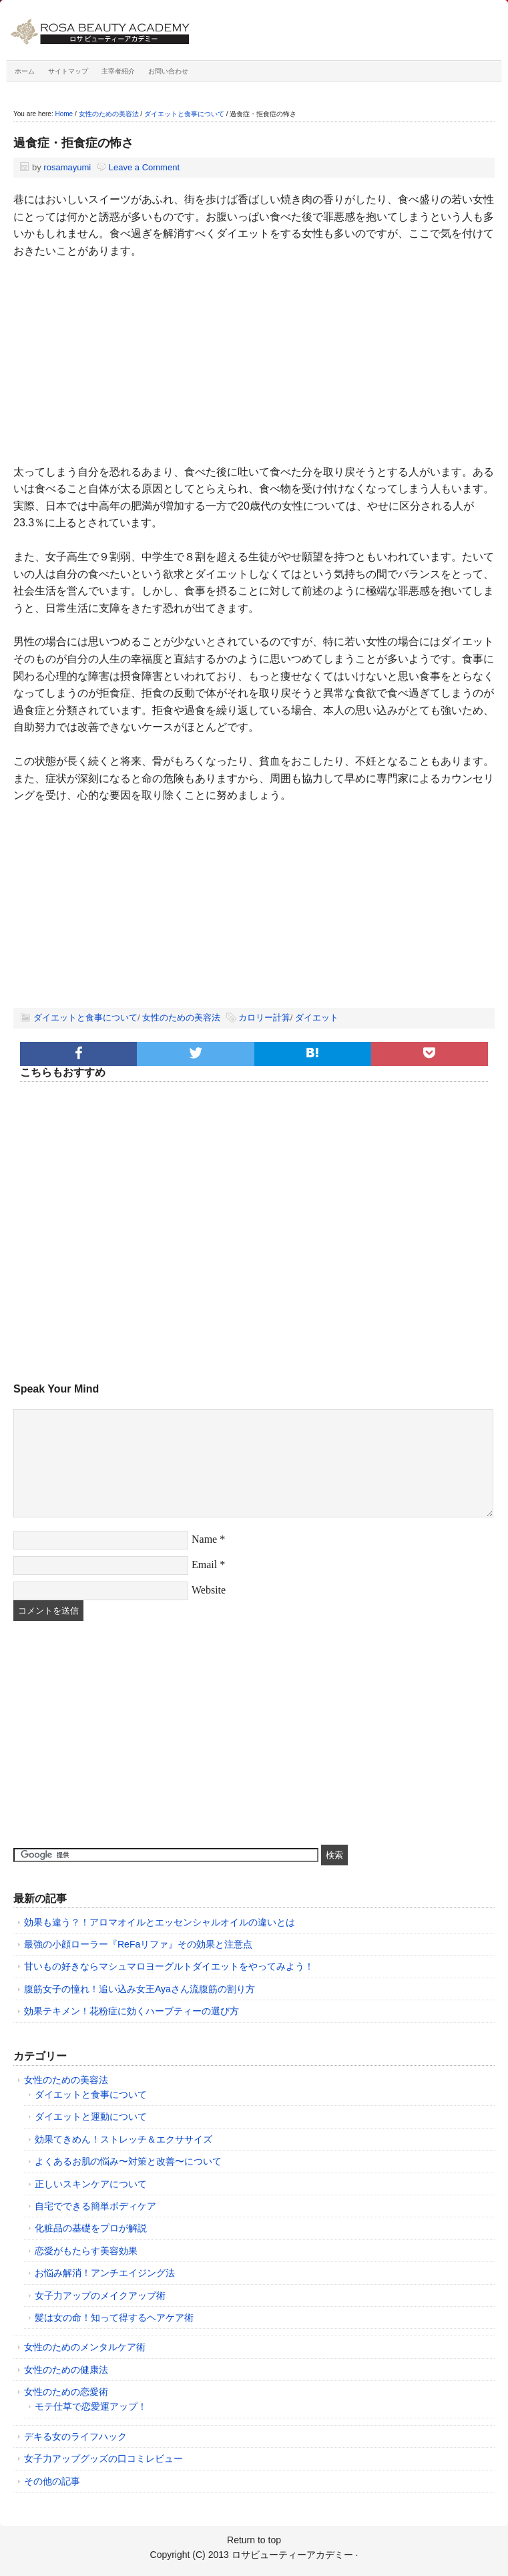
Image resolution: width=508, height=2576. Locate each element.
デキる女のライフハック (75, 2436)
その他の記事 (52, 2481)
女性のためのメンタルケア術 (85, 2347)
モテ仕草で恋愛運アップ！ (91, 2406)
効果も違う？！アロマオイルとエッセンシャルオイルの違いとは (159, 1922)
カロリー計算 (264, 1018)
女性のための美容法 (181, 1018)
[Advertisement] (254, 370)
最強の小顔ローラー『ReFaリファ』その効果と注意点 (138, 1944)
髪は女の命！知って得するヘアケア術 (114, 2317)
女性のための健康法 (66, 2369)
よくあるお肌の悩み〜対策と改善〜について (128, 2161)
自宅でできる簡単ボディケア (95, 2206)
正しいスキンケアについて (91, 2184)
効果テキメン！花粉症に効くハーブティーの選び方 (131, 2011)
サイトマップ (68, 71)
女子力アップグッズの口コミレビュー (103, 2458)
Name (204, 1539)
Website (209, 1590)
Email (204, 1564)
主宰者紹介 (118, 71)
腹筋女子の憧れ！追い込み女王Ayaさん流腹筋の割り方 (139, 1989)
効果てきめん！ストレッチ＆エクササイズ (123, 2139)
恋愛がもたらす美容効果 (86, 2250)
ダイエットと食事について (85, 1018)
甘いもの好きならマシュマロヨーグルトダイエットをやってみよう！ (169, 1966)
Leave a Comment (144, 167)
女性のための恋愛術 (66, 2391)
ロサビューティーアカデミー (157, 33)
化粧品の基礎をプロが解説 (91, 2228)
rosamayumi (67, 167)
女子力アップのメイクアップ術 (100, 2295)
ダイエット (316, 1018)
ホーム (25, 71)
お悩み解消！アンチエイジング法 (105, 2272)
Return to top (254, 2540)
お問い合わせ (168, 71)
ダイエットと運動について (91, 2116)
